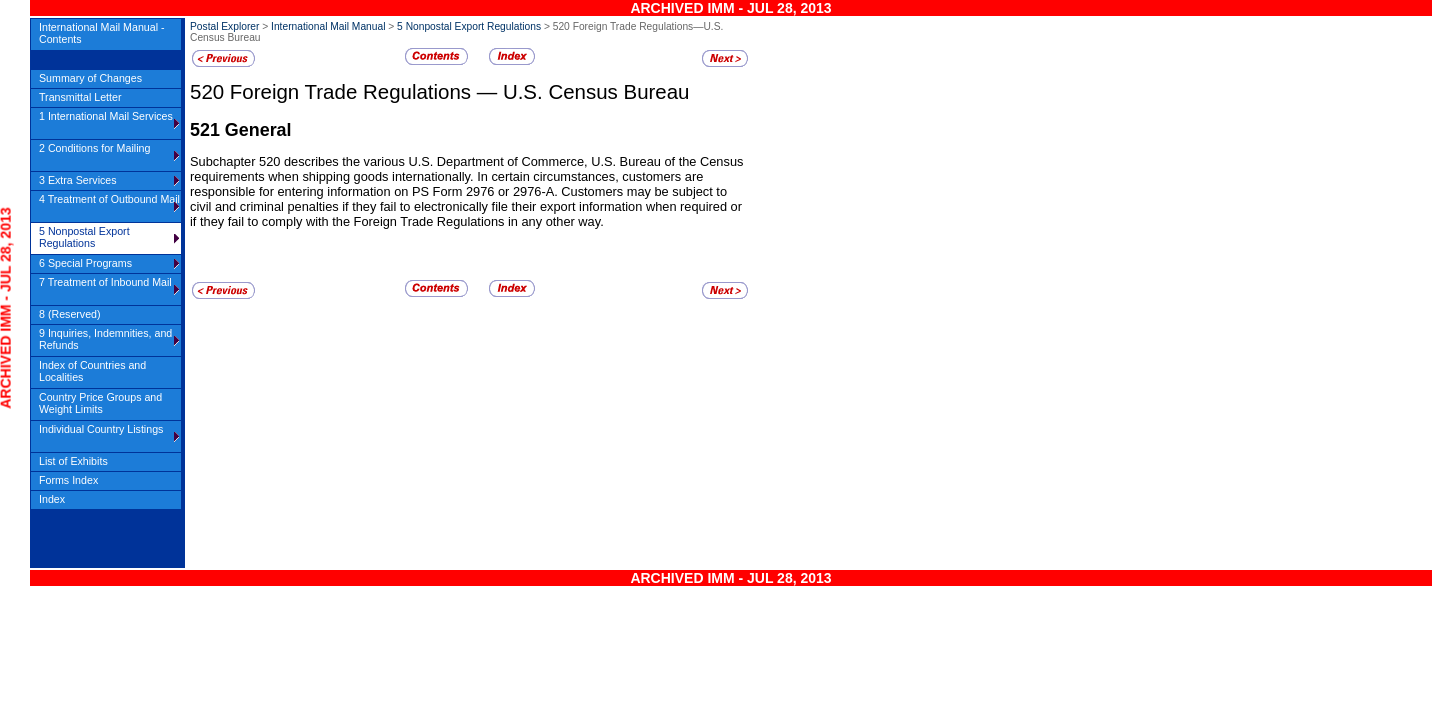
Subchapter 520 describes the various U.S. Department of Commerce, (390, 161)
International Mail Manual (328, 26)
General (258, 130)
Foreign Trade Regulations (353, 91)
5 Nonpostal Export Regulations (469, 26)
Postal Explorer (224, 26)
